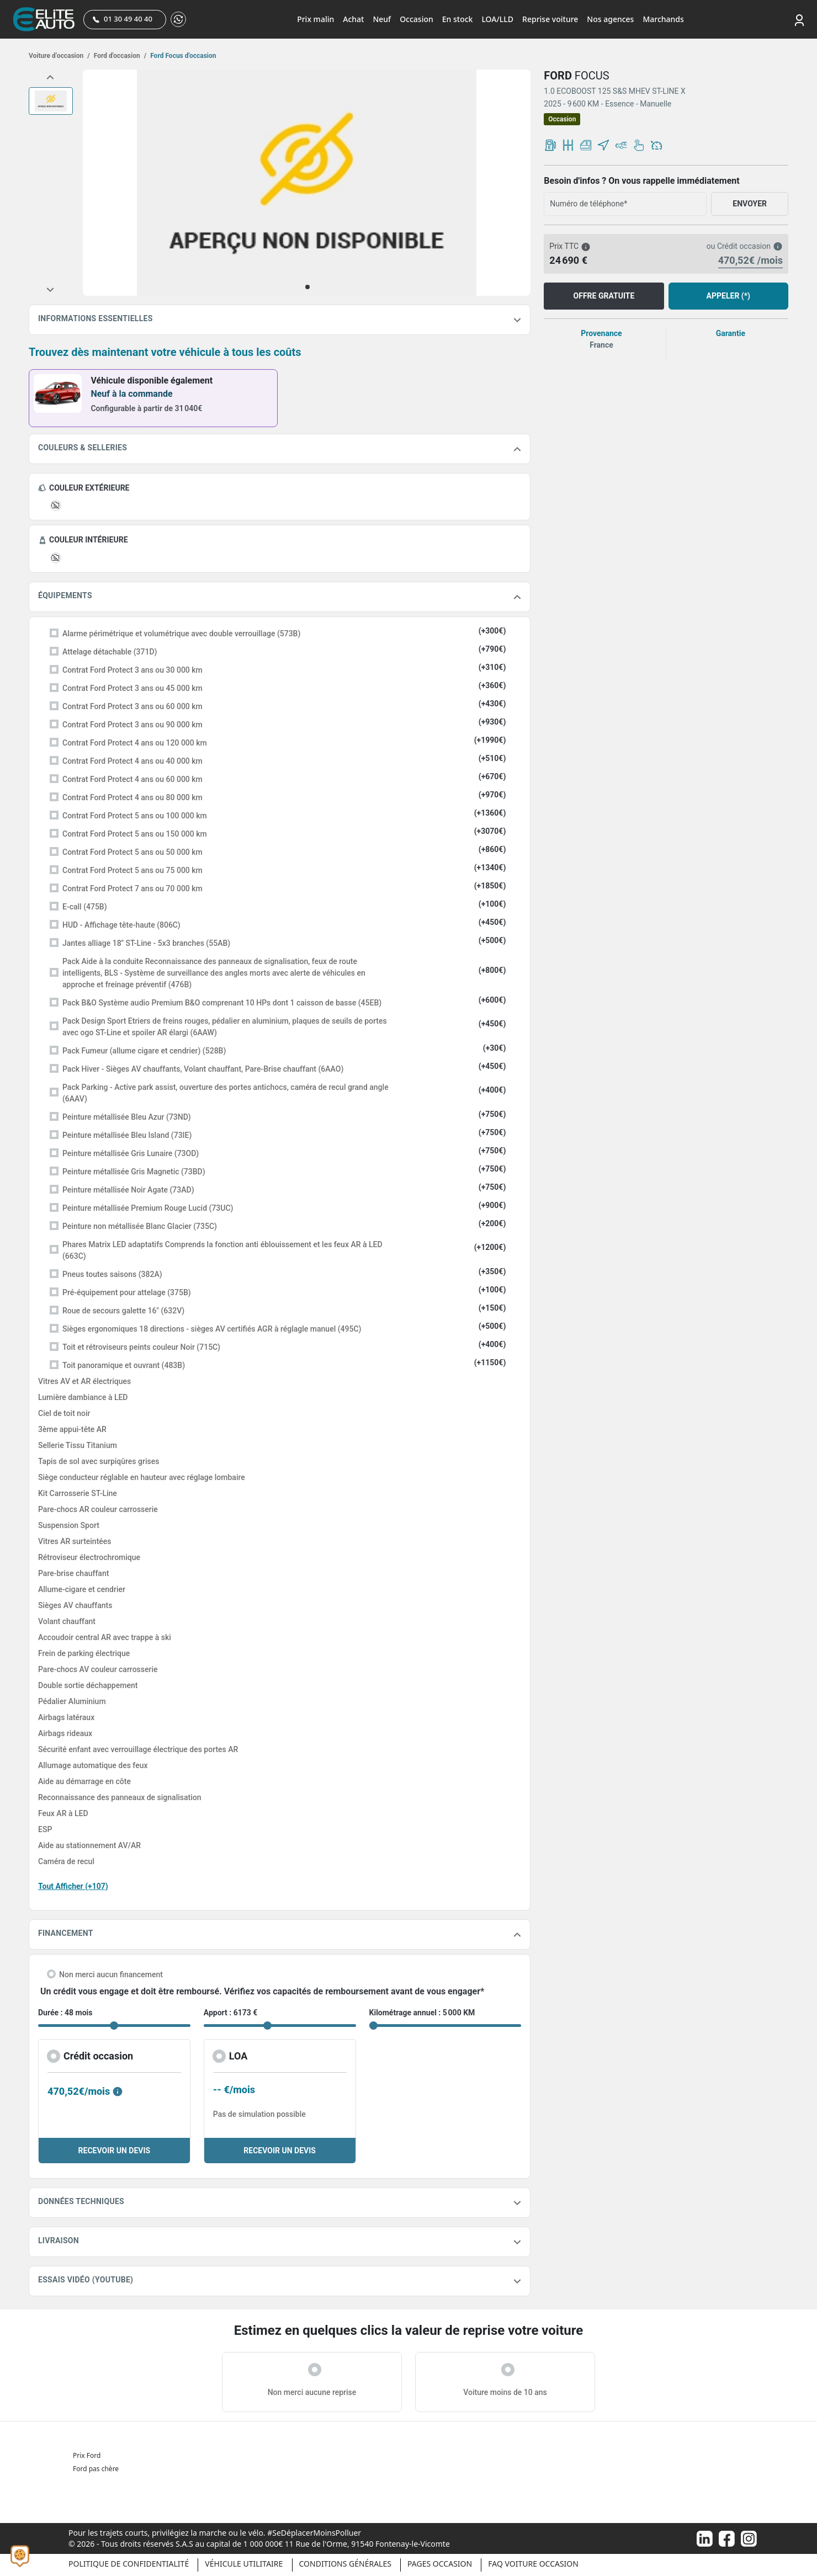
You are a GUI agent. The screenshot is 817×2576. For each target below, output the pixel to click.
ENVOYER (750, 203)
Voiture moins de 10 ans (505, 2392)
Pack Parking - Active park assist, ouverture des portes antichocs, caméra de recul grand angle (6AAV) (225, 1093)
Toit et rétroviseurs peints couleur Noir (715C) (141, 1347)
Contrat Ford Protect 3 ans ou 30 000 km (132, 670)
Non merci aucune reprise (312, 2392)
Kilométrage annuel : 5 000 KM (422, 2012)
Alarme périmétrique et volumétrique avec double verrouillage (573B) (181, 633)
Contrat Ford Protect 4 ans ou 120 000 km (134, 742)
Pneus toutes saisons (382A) (112, 1274)
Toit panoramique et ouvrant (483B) (123, 1365)
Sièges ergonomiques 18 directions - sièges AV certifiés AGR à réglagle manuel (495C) (211, 1328)
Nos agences (610, 19)
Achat (353, 19)
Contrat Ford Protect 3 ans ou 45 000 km (132, 688)
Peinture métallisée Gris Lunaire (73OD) (130, 1153)
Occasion (416, 19)
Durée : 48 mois (65, 2012)
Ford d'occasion (119, 56)
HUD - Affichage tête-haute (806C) (121, 924)
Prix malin (315, 19)
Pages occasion (439, 2563)
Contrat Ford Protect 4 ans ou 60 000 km (132, 779)
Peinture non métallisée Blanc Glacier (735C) (139, 1226)
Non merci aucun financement (111, 1974)
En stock (457, 19)
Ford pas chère (96, 2468)
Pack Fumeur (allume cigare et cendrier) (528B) (144, 1050)
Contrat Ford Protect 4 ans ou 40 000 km (132, 761)
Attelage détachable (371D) (109, 651)
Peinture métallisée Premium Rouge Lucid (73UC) (147, 1208)
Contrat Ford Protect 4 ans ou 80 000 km (132, 797)
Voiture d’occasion (59, 56)
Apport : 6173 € (231, 2012)
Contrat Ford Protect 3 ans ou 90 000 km (132, 724)
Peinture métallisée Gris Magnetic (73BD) (133, 1171)
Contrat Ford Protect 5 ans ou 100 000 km (134, 815)
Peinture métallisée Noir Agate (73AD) (128, 1189)
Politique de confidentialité (128, 2563)
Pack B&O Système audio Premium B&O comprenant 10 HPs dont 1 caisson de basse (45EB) (221, 1002)
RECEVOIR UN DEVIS (114, 2150)
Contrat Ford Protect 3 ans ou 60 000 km (132, 706)
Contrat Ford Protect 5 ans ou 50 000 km (132, 852)
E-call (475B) (84, 906)
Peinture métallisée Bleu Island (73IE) (127, 1135)
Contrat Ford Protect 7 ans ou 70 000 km (132, 888)
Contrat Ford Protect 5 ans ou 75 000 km (132, 870)
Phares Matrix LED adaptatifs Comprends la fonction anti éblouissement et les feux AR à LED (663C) (222, 1250)
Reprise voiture (550, 19)
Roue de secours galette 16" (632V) (123, 1310)
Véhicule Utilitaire (244, 2563)
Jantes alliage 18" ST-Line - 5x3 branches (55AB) (146, 943)
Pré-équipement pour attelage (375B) (126, 1292)
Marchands (663, 19)
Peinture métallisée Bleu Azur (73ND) (126, 1117)
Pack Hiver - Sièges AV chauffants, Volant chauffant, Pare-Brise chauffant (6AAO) (202, 1069)
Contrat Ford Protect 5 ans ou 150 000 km (134, 833)
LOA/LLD (497, 19)
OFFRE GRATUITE (604, 295)
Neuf (382, 19)
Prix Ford (86, 2455)
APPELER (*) (728, 295)
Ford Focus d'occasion (182, 56)
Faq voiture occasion (533, 2563)
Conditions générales (345, 2563)
